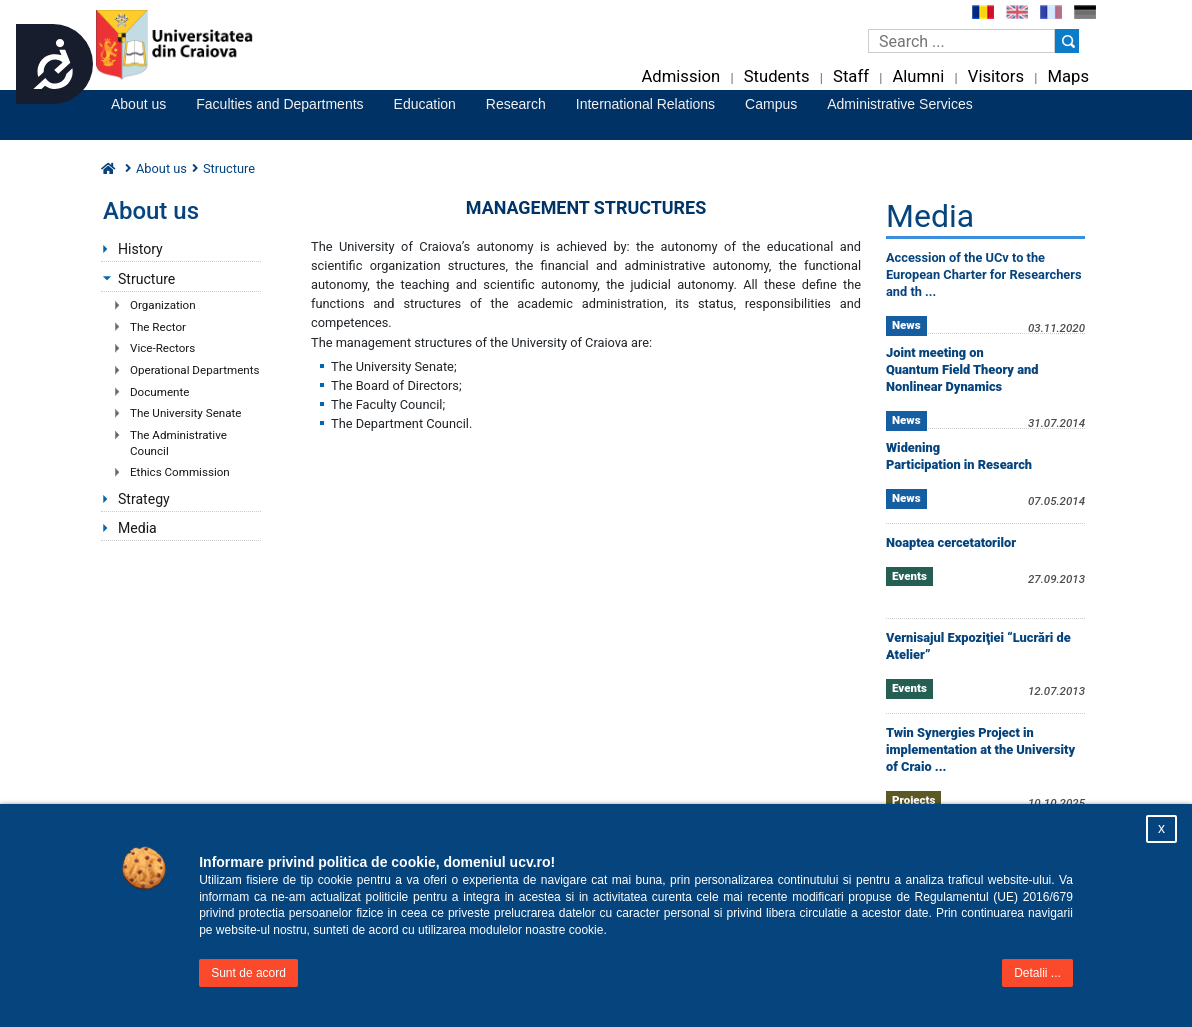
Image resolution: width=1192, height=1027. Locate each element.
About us (138, 104)
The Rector (158, 327)
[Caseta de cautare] (961, 41)
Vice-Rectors (162, 348)
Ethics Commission (180, 472)
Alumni (918, 76)
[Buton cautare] (1067, 41)
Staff (851, 76)
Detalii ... (1037, 973)
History (140, 249)
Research (516, 104)
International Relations (645, 104)
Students (777, 76)
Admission (680, 76)
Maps (1068, 76)
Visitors (996, 76)
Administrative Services (900, 104)
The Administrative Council (178, 443)
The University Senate (185, 413)
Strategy (144, 499)
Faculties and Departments (279, 104)
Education (425, 104)
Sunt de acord (248, 973)
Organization (163, 305)
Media (137, 528)
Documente (159, 392)
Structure (146, 279)
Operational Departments (195, 370)
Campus (771, 104)
